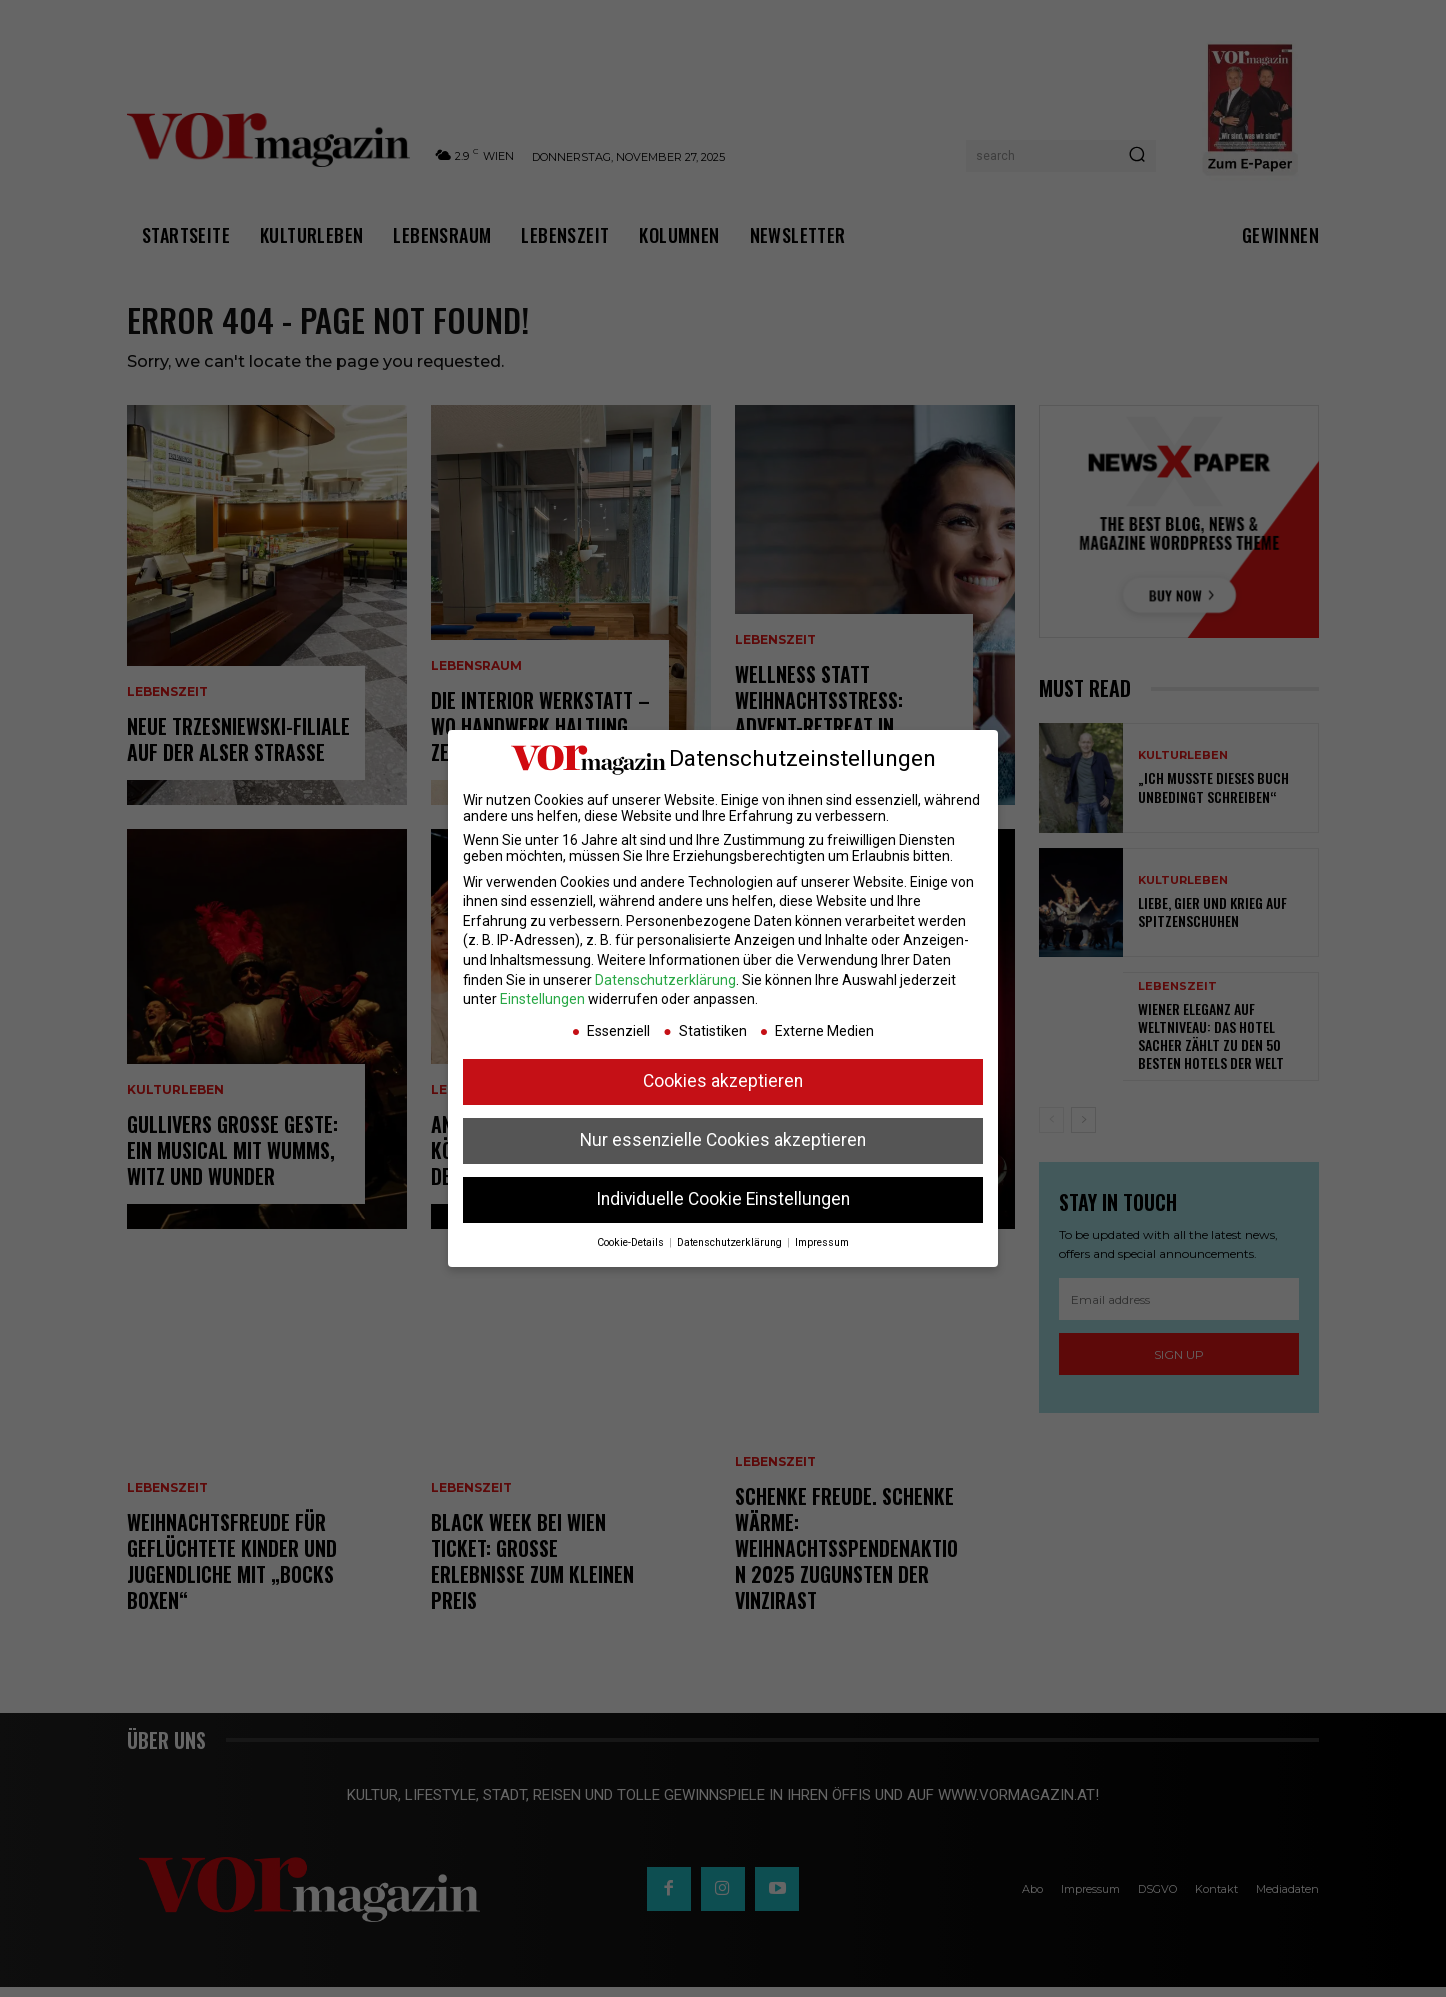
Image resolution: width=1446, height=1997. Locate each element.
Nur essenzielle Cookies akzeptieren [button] (723, 1140)
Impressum (822, 1242)
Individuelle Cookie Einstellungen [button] (723, 1199)
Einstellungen (542, 999)
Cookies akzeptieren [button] (723, 1081)
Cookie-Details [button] (632, 1242)
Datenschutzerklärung (665, 980)
